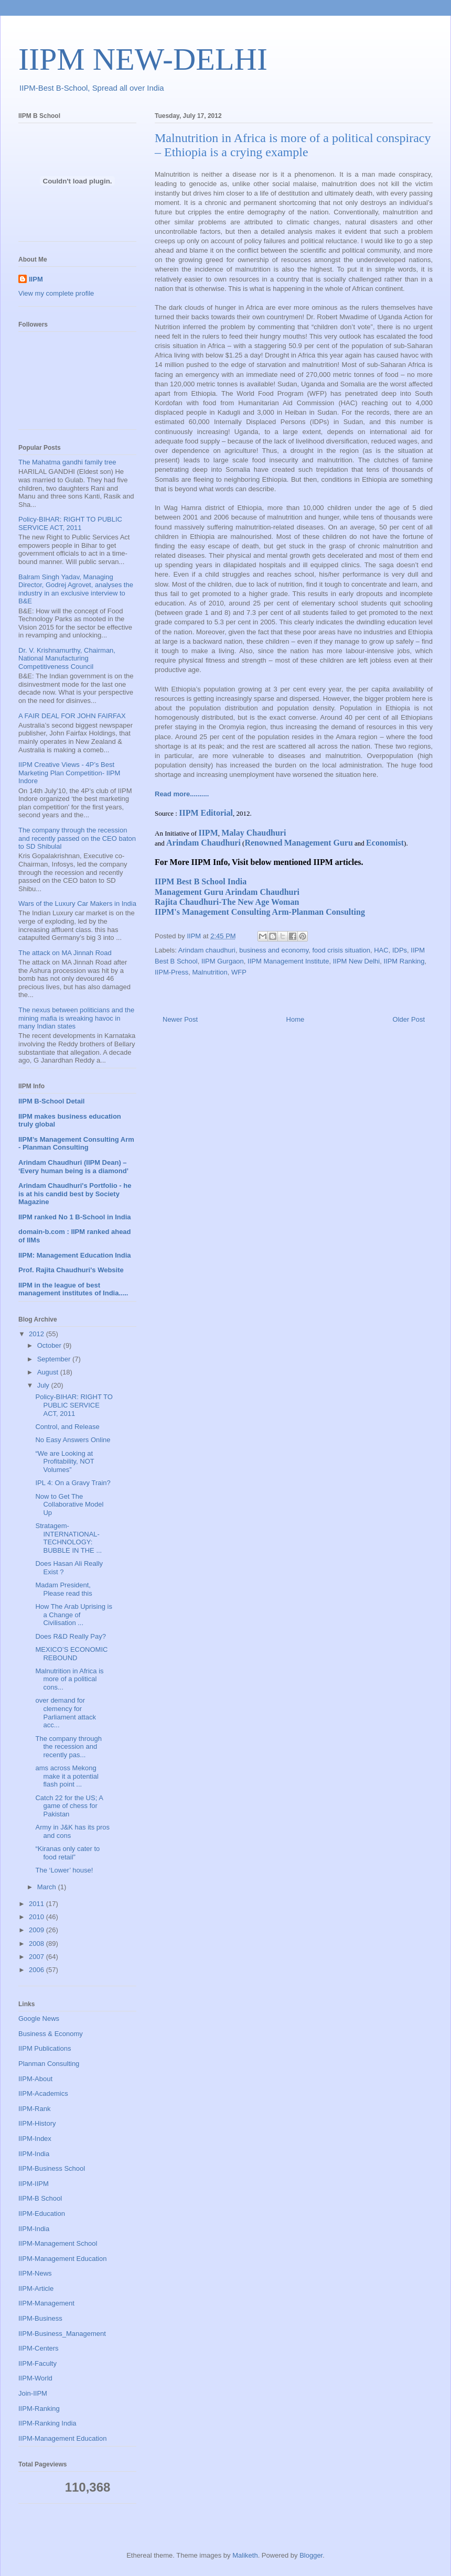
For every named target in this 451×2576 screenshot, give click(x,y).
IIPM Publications (44, 2048)
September (54, 1359)
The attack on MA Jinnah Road (65, 953)
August (48, 1372)
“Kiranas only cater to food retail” (67, 1853)
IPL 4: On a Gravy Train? (72, 1483)
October (50, 1345)
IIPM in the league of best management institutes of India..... (73, 1289)
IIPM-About (35, 2079)
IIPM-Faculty (37, 2363)
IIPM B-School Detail (51, 1101)
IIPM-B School (40, 2198)
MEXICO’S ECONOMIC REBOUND (71, 1654)
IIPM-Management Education (62, 2259)
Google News (38, 2018)
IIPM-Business (40, 2318)
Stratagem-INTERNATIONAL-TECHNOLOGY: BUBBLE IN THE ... (68, 1538)
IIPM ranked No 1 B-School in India (74, 1217)
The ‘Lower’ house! (64, 1870)
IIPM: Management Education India (74, 1255)
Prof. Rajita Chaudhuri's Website (71, 1270)
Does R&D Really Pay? (70, 1636)
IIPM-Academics (43, 2093)
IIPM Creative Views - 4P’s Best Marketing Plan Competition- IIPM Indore (69, 773)
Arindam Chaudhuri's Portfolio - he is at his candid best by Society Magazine (74, 1194)
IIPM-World (35, 2378)
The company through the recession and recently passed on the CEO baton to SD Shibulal (77, 838)
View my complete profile (56, 293)
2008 (37, 1943)
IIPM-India (33, 2154)
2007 (37, 1957)
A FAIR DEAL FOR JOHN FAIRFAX (72, 716)
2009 (37, 1930)
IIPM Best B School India (200, 881)
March (47, 1887)
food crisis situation (341, 950)
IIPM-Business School (51, 2168)
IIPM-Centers (38, 2348)
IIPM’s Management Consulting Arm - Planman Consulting (76, 1143)
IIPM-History (37, 2123)
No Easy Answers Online (72, 1440)
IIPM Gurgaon (222, 961)
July (44, 1385)
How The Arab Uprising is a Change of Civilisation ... (73, 1615)
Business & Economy (50, 2034)
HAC (381, 950)
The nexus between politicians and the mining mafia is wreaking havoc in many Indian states (76, 1018)
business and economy (273, 950)
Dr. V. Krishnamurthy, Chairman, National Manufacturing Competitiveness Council (66, 658)
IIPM (36, 279)
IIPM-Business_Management (62, 2333)
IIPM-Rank (34, 2109)
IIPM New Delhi (356, 961)
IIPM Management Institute (288, 961)
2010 (37, 1917)
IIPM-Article (35, 2288)
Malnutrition (210, 972)
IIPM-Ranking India (47, 2423)
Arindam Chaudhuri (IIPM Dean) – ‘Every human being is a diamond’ (73, 1167)
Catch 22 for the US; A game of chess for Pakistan (69, 1806)
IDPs (399, 950)
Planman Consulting (48, 2064)
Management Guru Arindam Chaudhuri (227, 891)
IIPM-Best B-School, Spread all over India (91, 87)
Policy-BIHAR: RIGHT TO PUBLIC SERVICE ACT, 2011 (70, 523)
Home (295, 1019)
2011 (37, 1904)
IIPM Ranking (403, 961)
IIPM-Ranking (39, 2408)
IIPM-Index (34, 2138)
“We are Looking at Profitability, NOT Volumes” (64, 1461)
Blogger (311, 2555)
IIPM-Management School (57, 2243)
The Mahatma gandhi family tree (67, 462)
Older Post (409, 1019)
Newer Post (180, 1019)
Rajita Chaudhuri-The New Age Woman (227, 901)
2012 (37, 1334)
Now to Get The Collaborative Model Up (69, 1504)
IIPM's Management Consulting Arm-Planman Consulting (260, 911)
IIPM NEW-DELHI (142, 59)
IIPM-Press (171, 972)
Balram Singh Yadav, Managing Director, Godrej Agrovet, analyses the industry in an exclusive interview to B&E (75, 589)
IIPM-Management (46, 2303)
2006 (37, 1970)
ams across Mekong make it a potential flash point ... (67, 1776)
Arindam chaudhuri (206, 950)
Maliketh (244, 2555)
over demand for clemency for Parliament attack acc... (65, 1712)
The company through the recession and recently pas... (68, 1747)
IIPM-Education (41, 2213)
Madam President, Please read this (63, 1589)
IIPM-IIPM (33, 2184)
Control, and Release (67, 1427)
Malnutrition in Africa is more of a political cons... (69, 1679)
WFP (238, 972)
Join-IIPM (32, 2393)
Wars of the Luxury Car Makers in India (77, 903)
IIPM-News (35, 2273)
